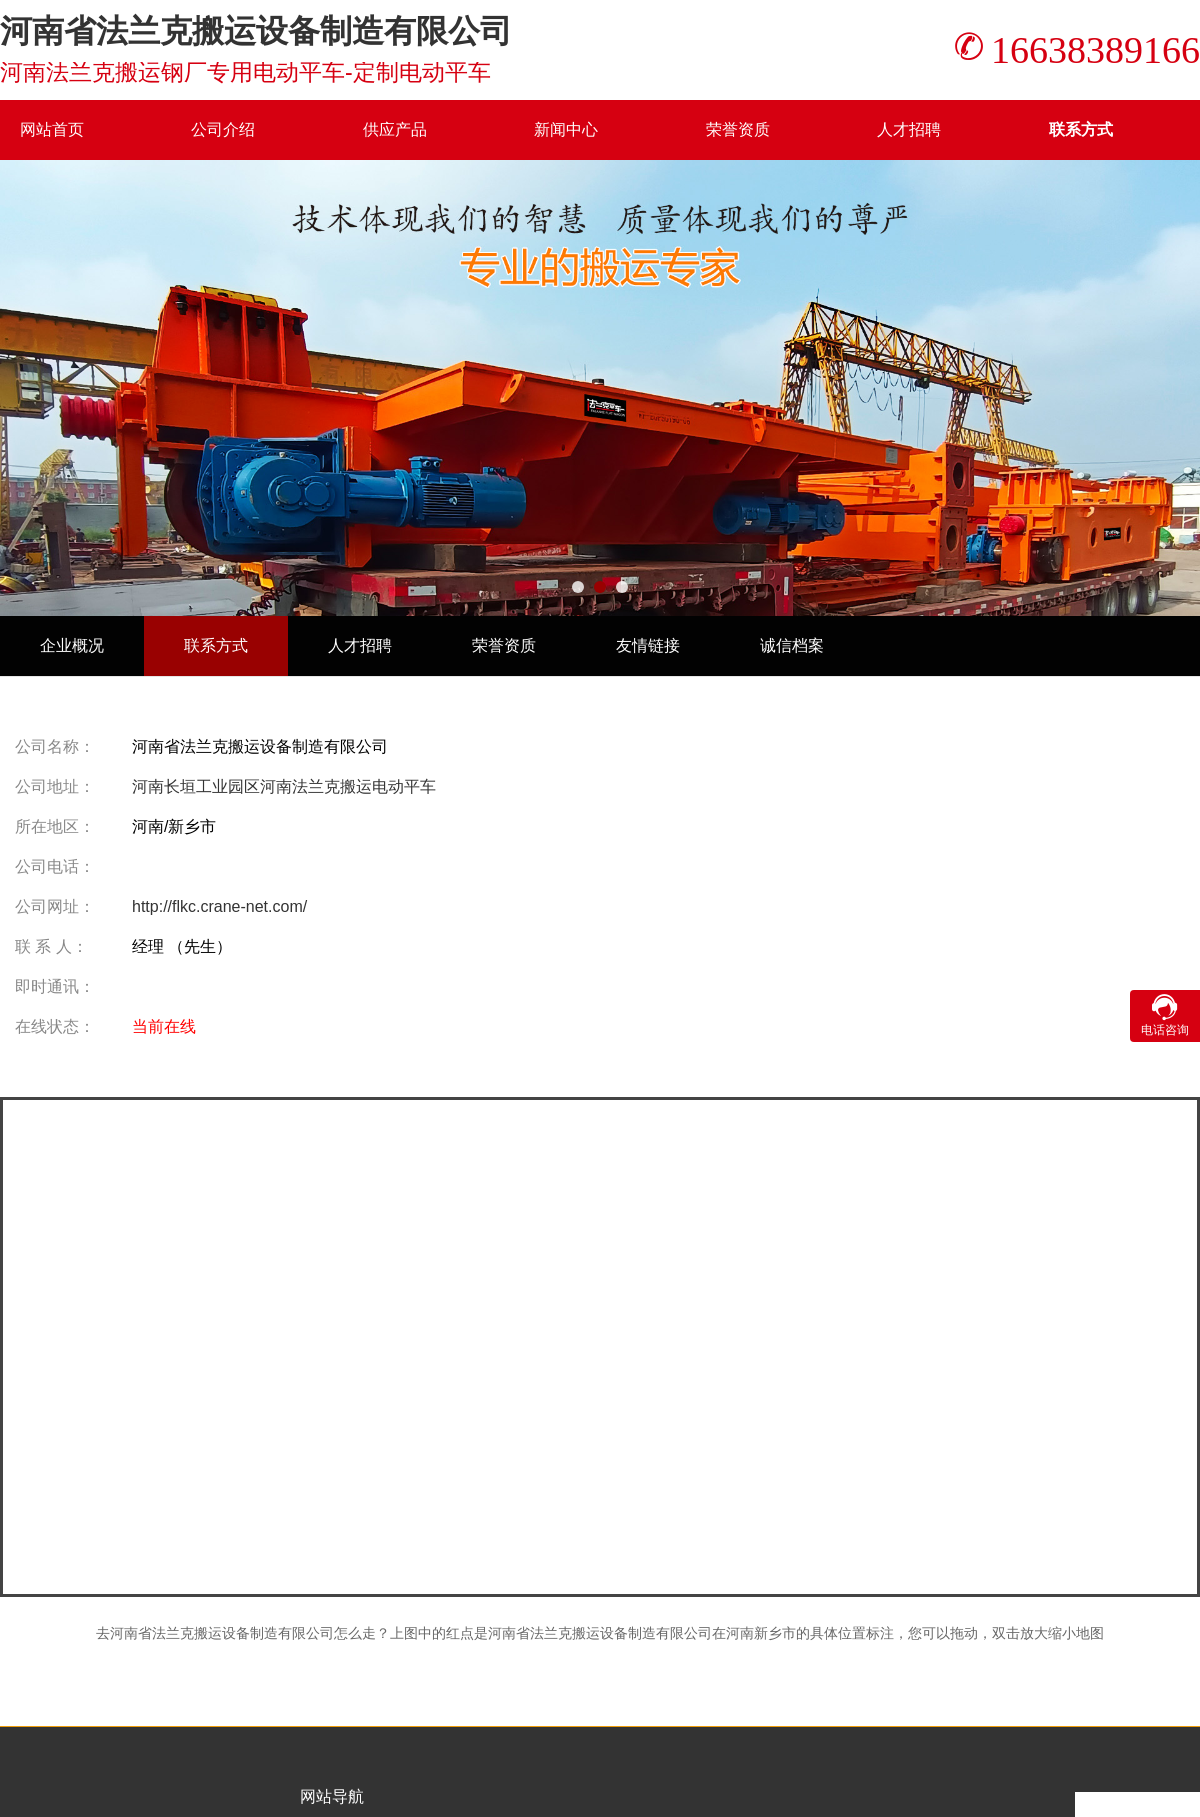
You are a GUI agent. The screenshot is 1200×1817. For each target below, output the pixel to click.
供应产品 (395, 129)
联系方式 (1081, 129)
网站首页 (52, 129)
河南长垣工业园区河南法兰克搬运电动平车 (284, 786)
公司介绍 (223, 129)
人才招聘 (909, 129)
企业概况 (72, 645)
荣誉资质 (738, 129)
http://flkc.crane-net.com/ (219, 906)
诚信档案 (792, 645)
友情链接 (648, 645)
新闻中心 (566, 129)
